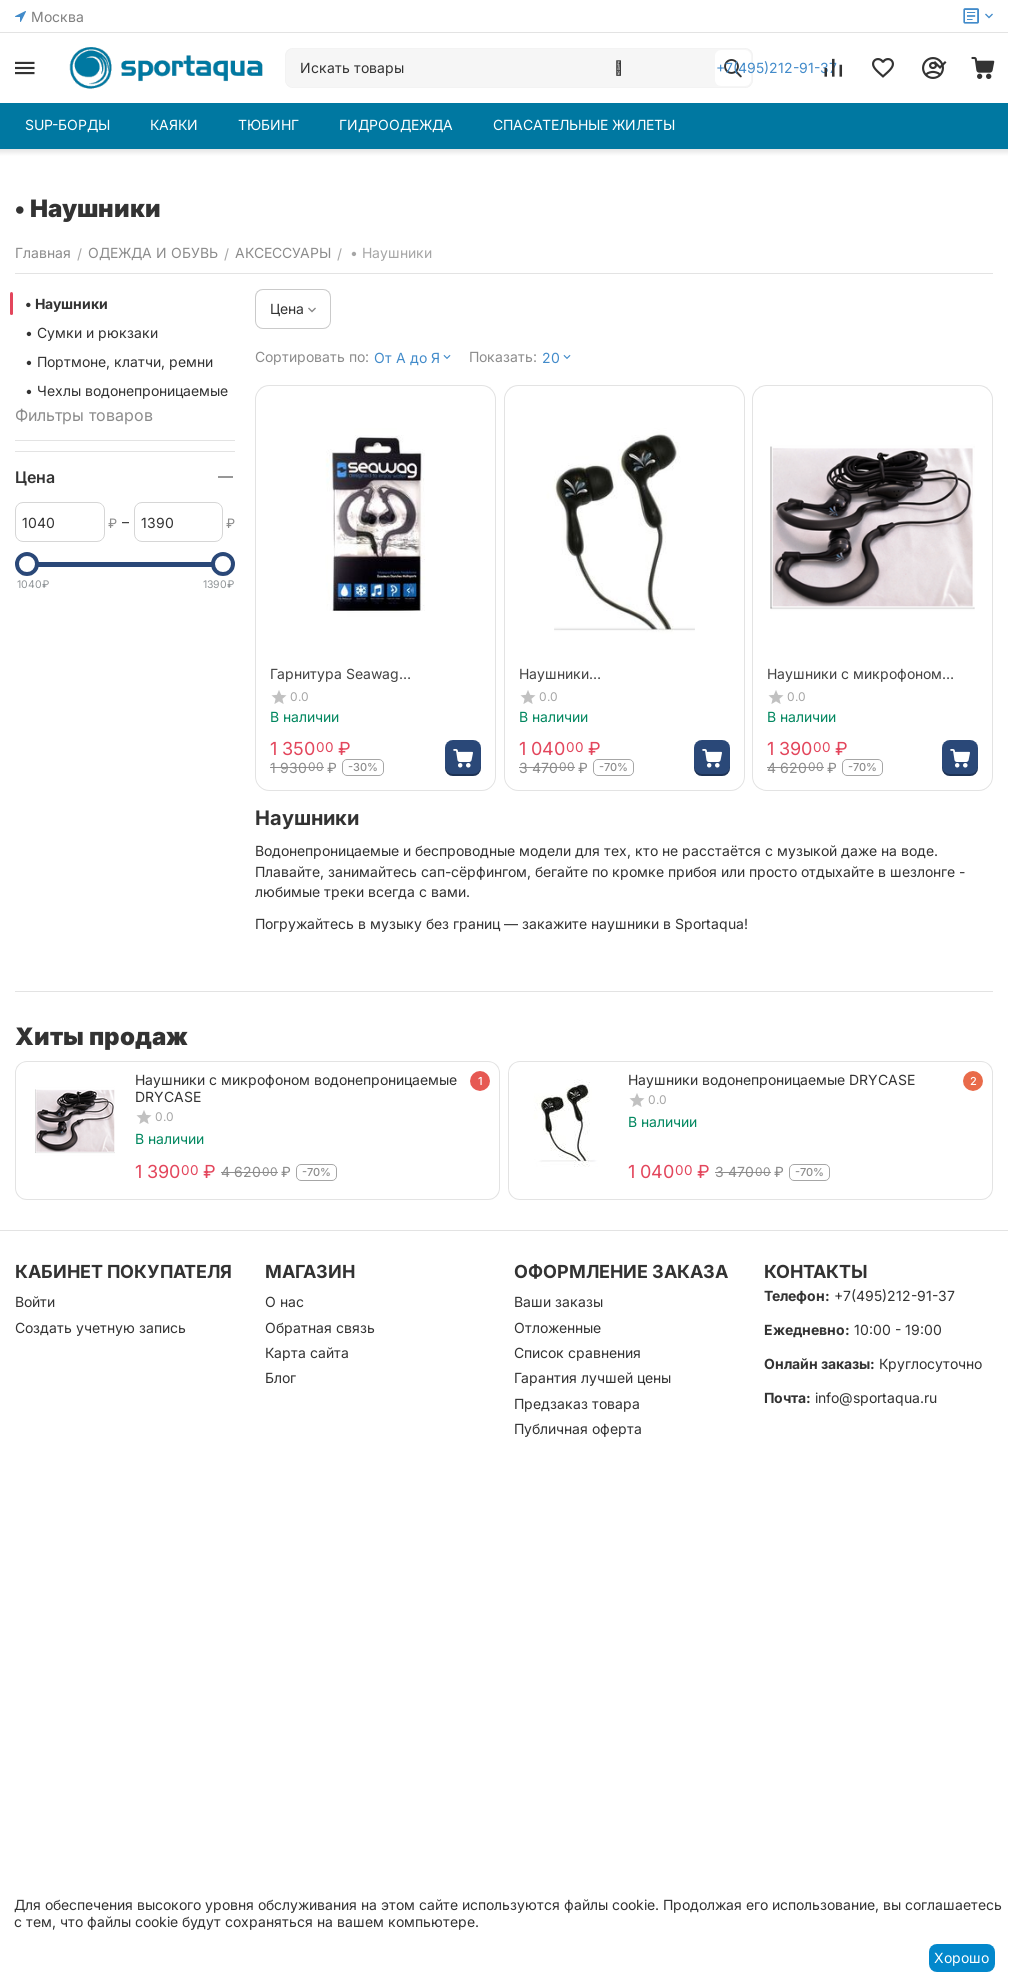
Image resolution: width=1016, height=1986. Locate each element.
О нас (284, 1301)
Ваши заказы (558, 1301)
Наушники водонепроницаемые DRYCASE (771, 1079)
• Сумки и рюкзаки (91, 332)
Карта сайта (307, 1352)
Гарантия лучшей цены (592, 1377)
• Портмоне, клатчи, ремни (119, 361)
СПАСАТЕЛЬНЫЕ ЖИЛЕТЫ (584, 124)
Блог (280, 1377)
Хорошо (961, 1957)
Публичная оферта (578, 1428)
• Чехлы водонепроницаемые (126, 390)
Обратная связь (320, 1327)
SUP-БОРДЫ (67, 124)
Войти (35, 1301)
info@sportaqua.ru (876, 1397)
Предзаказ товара (577, 1403)
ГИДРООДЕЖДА (396, 124)
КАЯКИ (174, 124)
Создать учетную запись (100, 1327)
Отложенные (557, 1327)
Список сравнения (577, 1352)
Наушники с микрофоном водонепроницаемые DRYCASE (296, 1088)
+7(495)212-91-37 (894, 1295)
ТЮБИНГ (268, 124)
